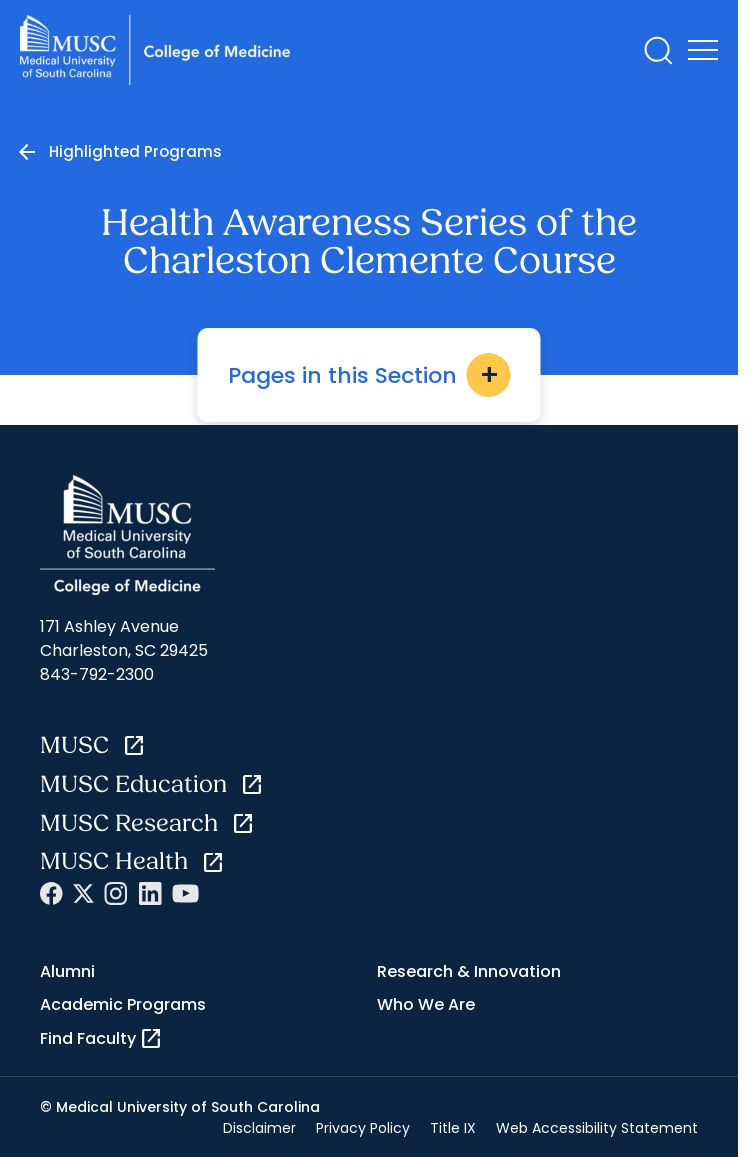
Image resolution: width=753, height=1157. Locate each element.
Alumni (67, 971)
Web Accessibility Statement (597, 1128)
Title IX (453, 1128)
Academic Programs (123, 1004)
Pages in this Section (369, 375)
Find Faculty (101, 1039)
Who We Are (426, 1004)
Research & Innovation (469, 971)
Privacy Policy (363, 1128)
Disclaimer (259, 1128)
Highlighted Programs (135, 151)
